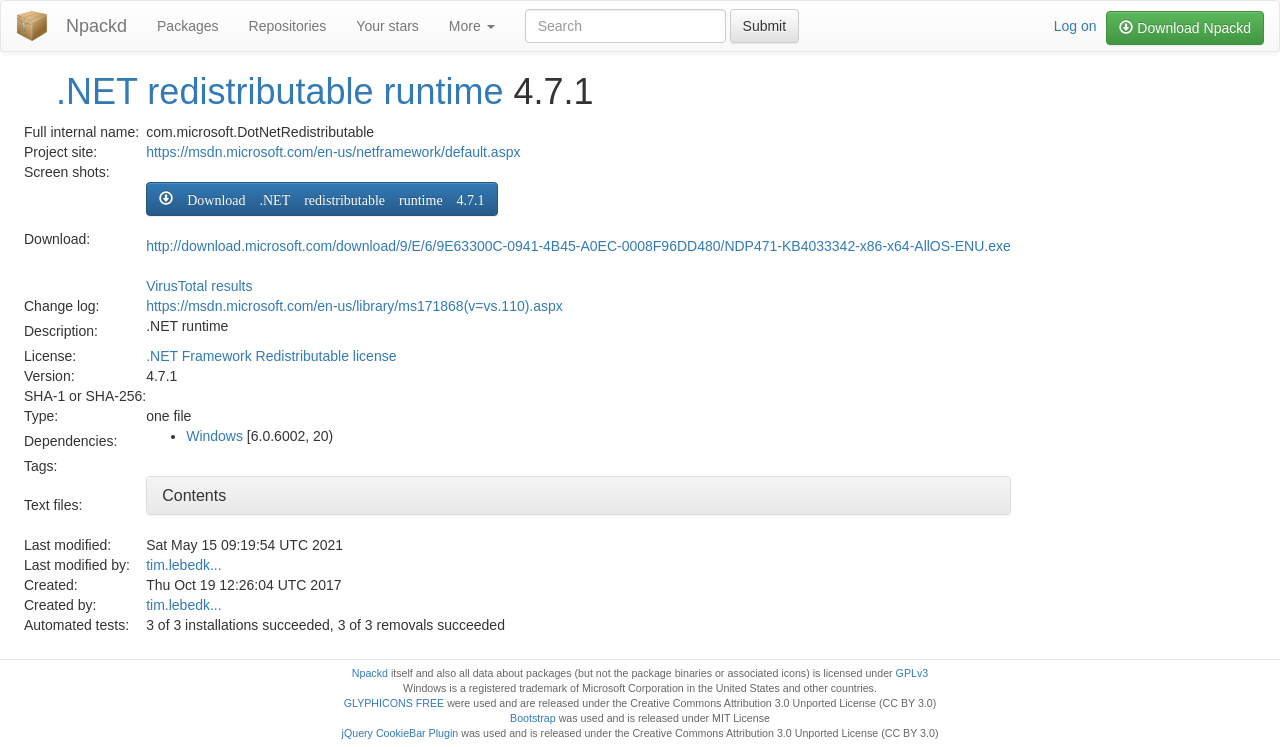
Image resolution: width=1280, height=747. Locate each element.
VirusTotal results (199, 286)
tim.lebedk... (183, 565)
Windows (214, 436)
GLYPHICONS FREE (394, 703)
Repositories (288, 26)
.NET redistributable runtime (280, 91)
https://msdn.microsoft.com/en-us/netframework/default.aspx (333, 152)
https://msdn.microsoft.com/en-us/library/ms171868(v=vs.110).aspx (354, 306)
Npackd (96, 26)
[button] (321, 199)
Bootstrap (533, 718)
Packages (187, 26)
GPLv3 (912, 673)
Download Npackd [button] (1185, 28)
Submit (765, 26)
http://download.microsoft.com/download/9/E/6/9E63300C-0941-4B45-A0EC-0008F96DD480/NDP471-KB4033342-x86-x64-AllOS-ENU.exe (578, 246)
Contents (194, 495)
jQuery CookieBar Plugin (400, 733)
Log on (1075, 26)
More (472, 26)
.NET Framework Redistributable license (271, 356)
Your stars (387, 26)
